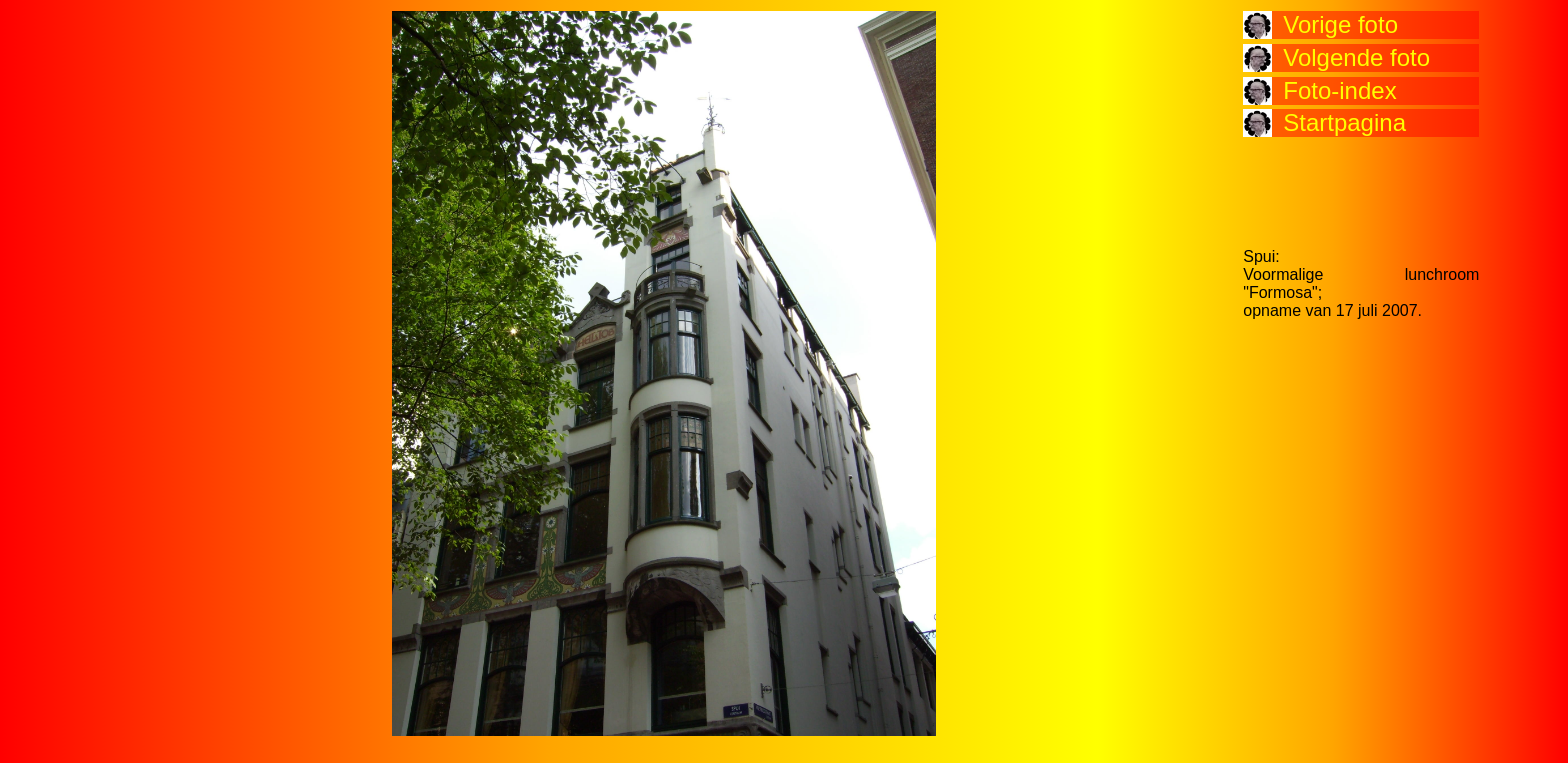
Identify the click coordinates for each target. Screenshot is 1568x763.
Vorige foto (1340, 24)
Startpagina (1344, 122)
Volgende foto (1356, 57)
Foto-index (1339, 90)
